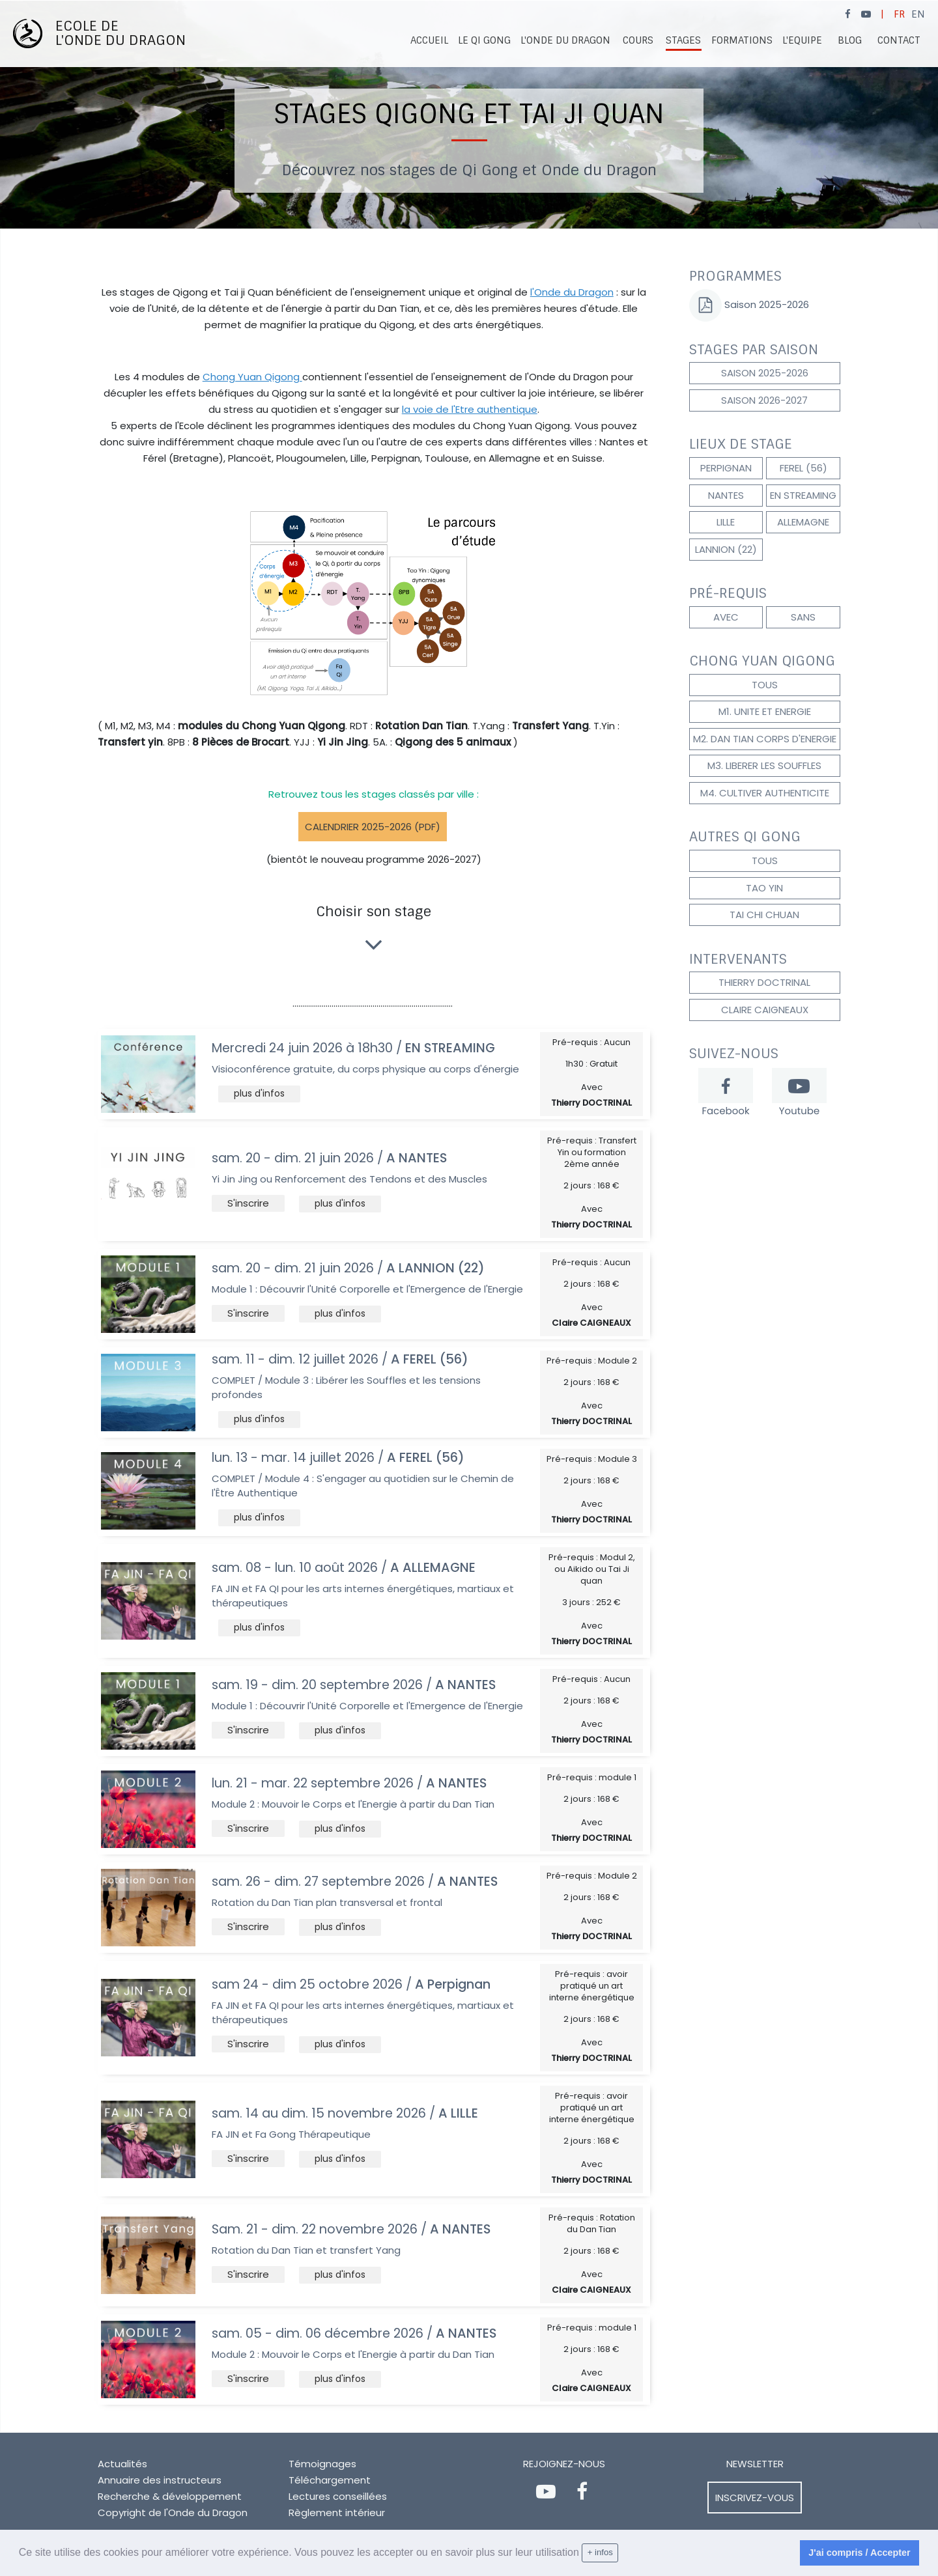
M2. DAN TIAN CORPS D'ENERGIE (764, 739)
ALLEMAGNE (803, 522)
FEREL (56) (803, 468)
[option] (469, 115)
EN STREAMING (803, 495)
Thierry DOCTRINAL (764, 982)
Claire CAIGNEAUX (764, 1009)
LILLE (726, 522)
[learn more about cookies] (623, 2553)
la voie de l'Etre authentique (469, 409)
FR (899, 14)
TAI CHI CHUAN (764, 914)
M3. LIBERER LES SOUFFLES (764, 765)
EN (918, 14)
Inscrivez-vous (754, 2497)
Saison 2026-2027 (764, 400)
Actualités (122, 2464)
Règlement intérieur (337, 2512)
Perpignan (726, 468)
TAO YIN (764, 888)
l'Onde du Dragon (572, 292)
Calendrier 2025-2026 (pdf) (372, 826)
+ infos (600, 2552)
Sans (803, 617)
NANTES (726, 495)
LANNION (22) (726, 549)
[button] (259, 1093)
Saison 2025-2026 (765, 304)
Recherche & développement (170, 2496)
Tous (765, 685)
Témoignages (322, 2464)
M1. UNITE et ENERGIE (764, 711)
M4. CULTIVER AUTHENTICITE (764, 793)
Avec (726, 617)
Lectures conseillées (338, 2496)
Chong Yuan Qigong (252, 377)
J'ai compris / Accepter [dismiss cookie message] (859, 2552)
